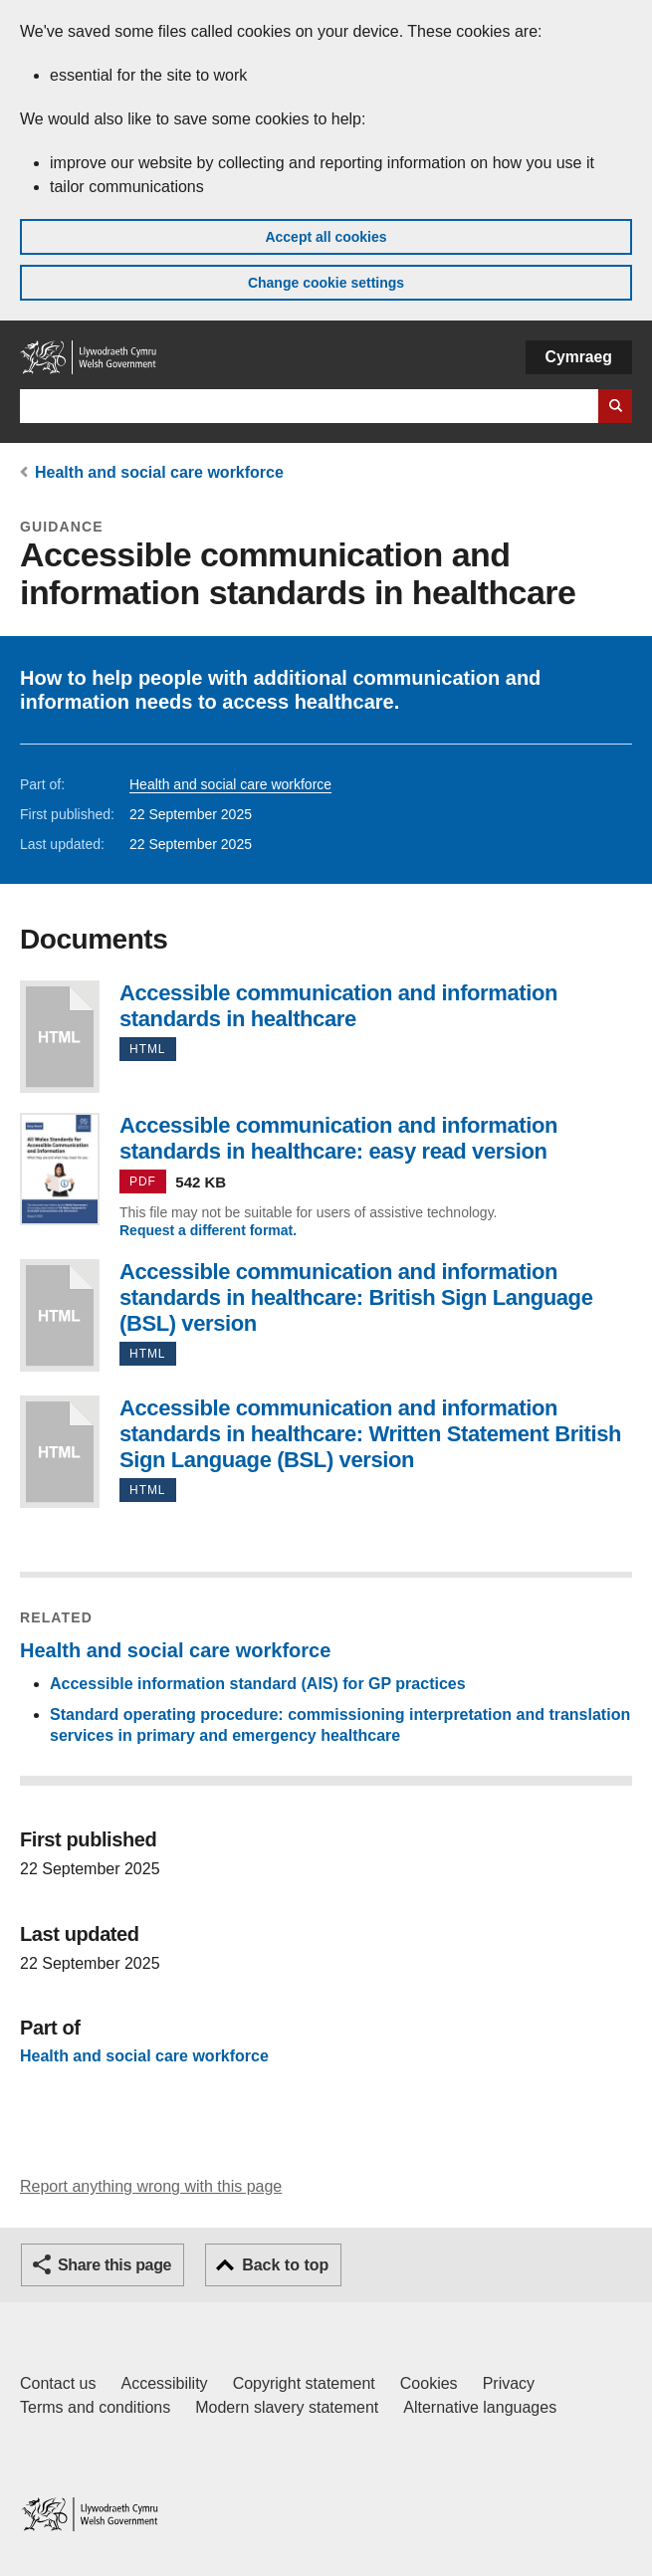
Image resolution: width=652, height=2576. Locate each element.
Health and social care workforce (159, 472)
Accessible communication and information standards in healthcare (60, 1036)
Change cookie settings (326, 283)
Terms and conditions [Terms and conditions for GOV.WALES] (95, 2407)
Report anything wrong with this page (151, 2186)
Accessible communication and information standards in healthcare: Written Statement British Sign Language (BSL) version (60, 1451)
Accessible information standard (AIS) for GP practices (258, 1683)
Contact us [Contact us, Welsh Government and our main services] (58, 2383)
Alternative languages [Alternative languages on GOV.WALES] (479, 2407)
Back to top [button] (285, 2264)
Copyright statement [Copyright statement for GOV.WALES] (304, 2383)
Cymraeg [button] (578, 356)
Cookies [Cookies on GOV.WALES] (429, 2383)
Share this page (114, 2264)
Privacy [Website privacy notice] (509, 2383)
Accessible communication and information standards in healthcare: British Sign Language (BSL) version (60, 1315)
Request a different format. (208, 1230)
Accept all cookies (325, 237)
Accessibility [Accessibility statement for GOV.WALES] (163, 2383)
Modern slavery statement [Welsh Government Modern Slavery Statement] (286, 2407)
